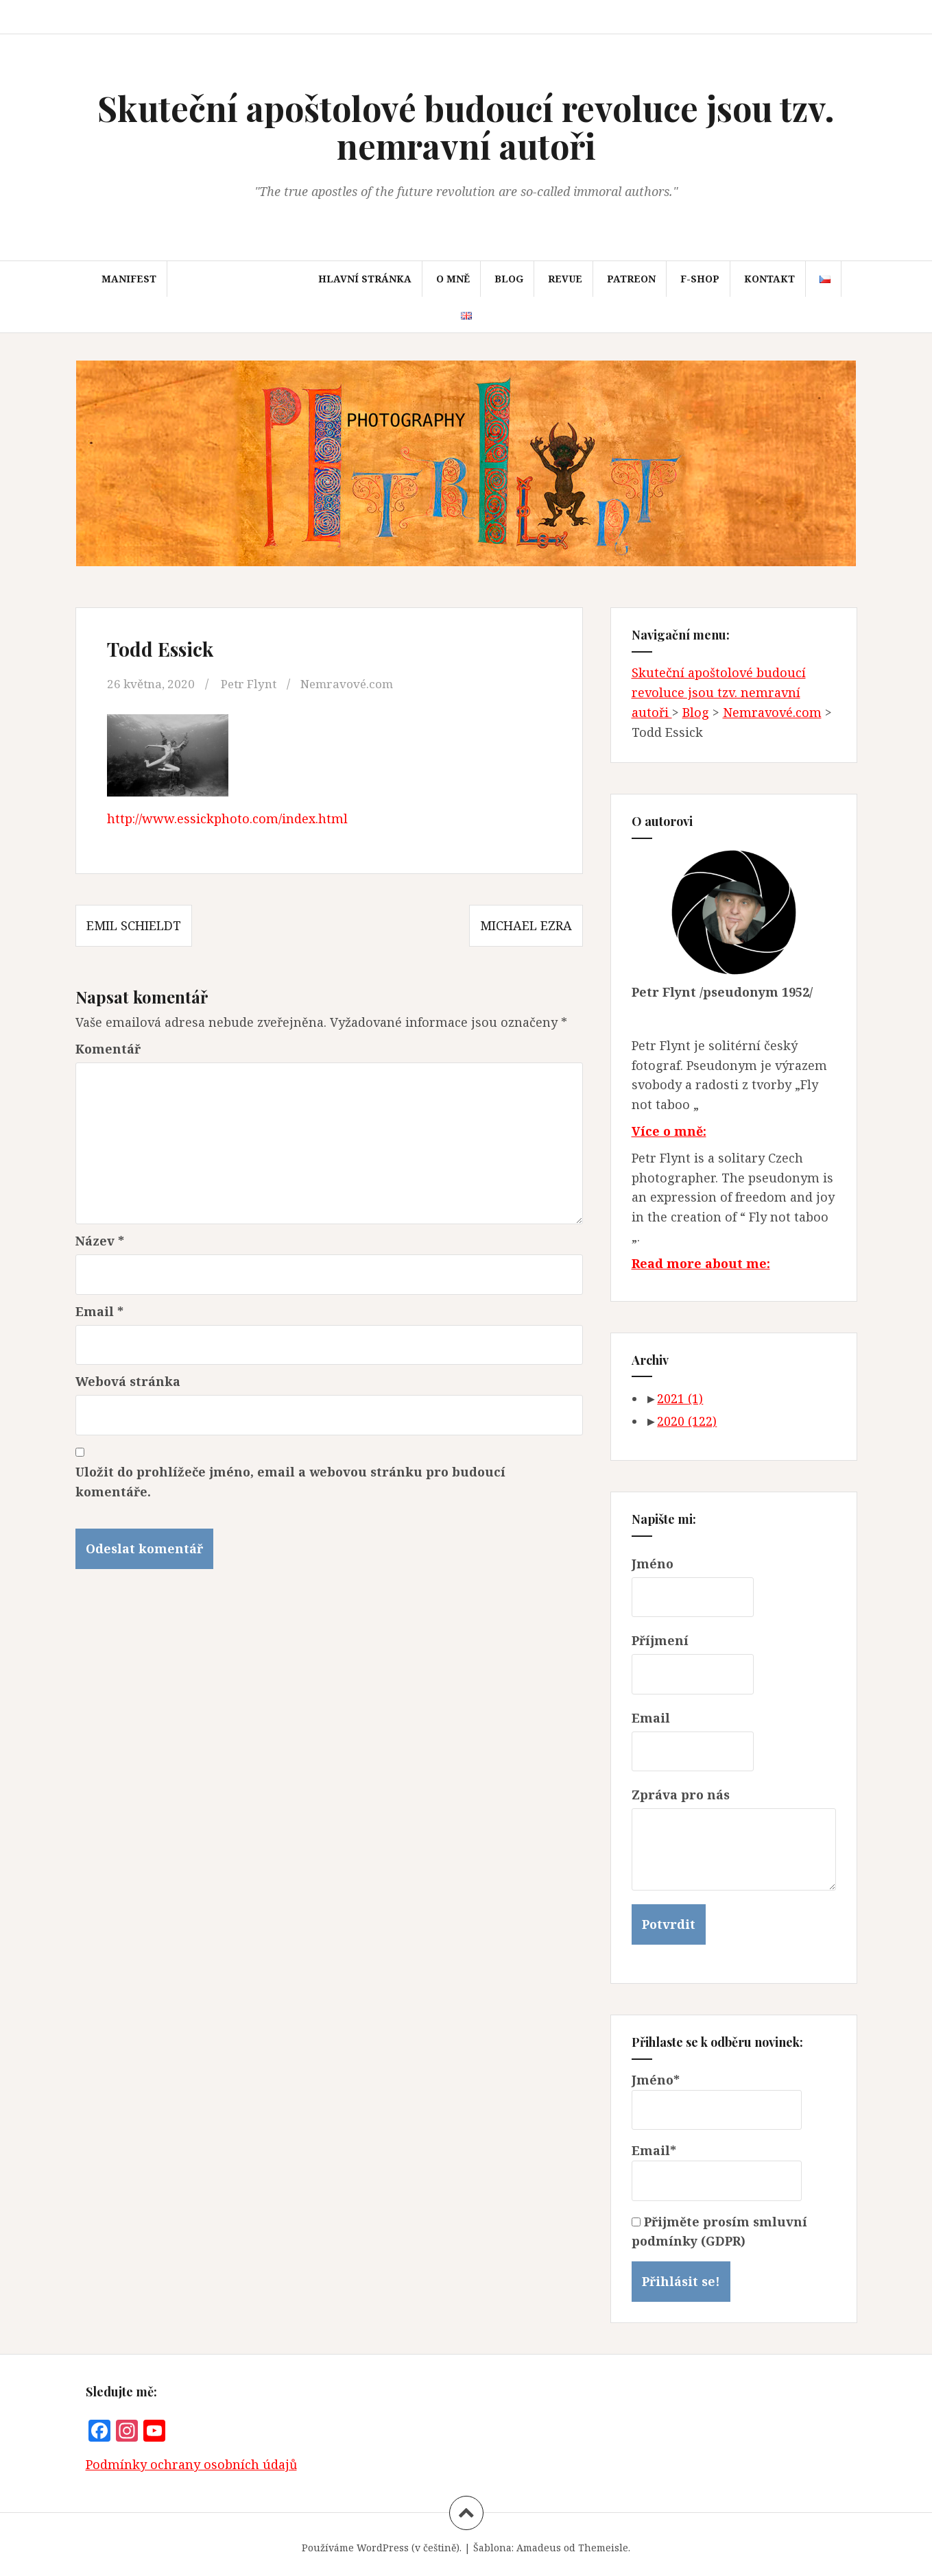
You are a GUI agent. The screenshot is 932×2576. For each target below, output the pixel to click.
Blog (508, 278)
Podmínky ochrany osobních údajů (191, 2464)
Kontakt (769, 278)
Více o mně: (669, 1131)
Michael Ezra (526, 925)
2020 (687, 1421)
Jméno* (717, 2100)
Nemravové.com (358, 683)
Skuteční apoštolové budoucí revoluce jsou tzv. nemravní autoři (466, 127)
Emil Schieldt (133, 925)
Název (99, 1240)
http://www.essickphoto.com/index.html (227, 818)
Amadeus (538, 2547)
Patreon (631, 278)
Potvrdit (668, 1924)
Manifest (128, 278)
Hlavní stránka (364, 278)
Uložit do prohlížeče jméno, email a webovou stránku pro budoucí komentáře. (290, 1481)
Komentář (108, 1049)
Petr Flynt (255, 683)
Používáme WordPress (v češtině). (382, 2547)
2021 (680, 1398)
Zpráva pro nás (681, 1794)
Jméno (652, 1563)
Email (99, 1311)
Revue (565, 278)
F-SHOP (699, 278)
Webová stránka (127, 1381)
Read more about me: (701, 1263)
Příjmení (660, 1640)
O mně (453, 278)
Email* (717, 2171)
